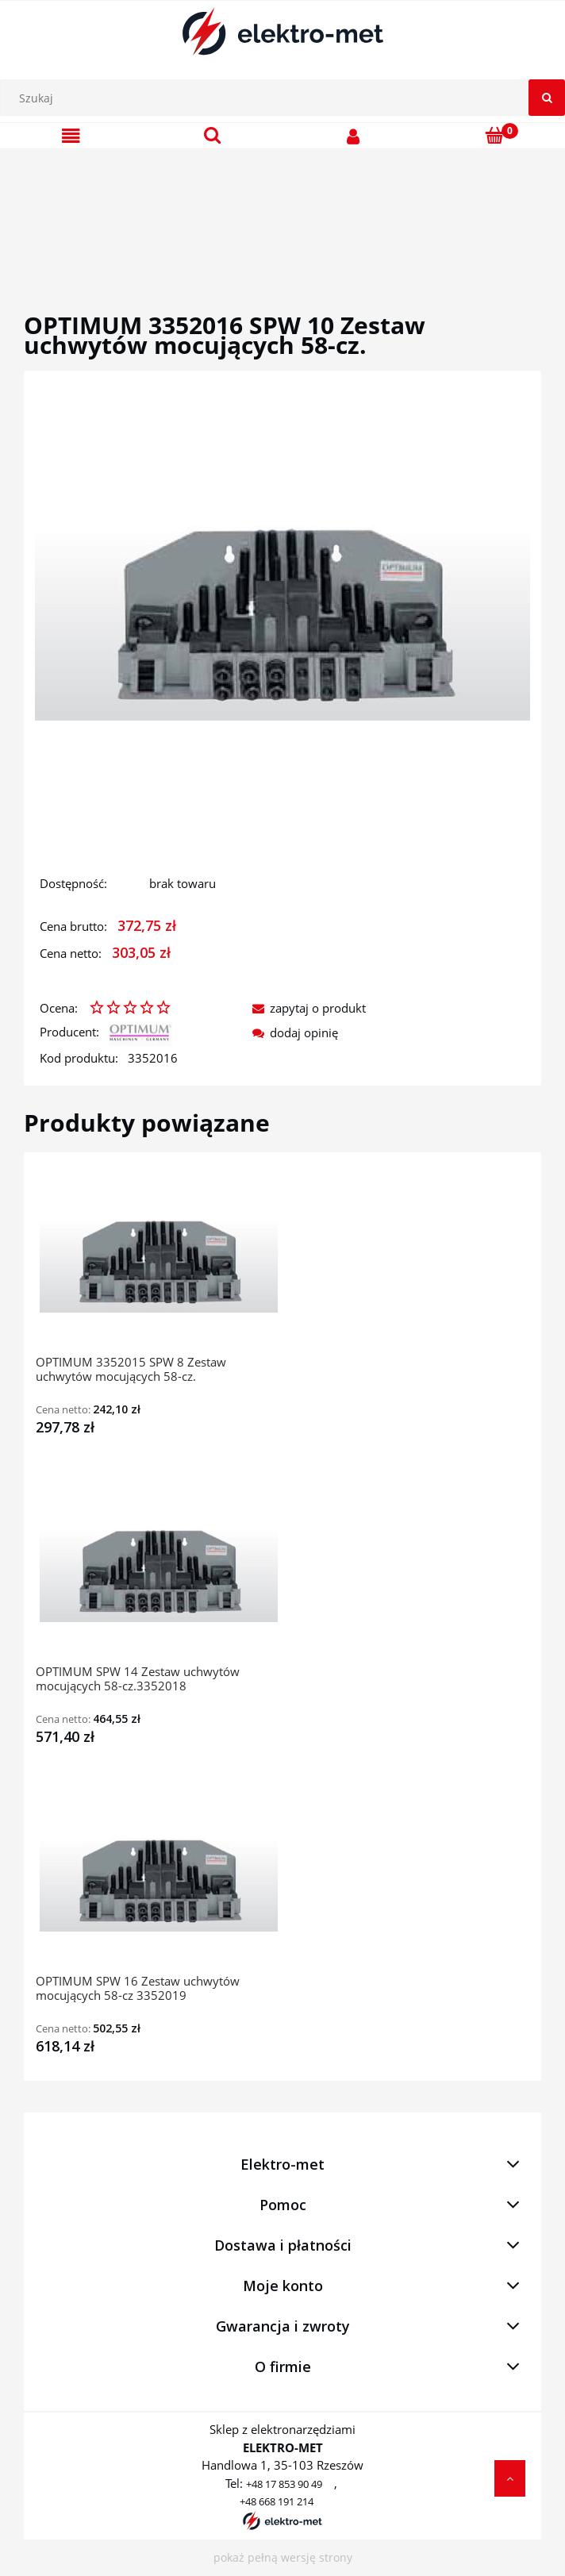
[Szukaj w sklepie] (286, 97)
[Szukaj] (546, 97)
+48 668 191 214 (276, 2501)
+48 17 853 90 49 (284, 2484)
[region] (282, 211)
